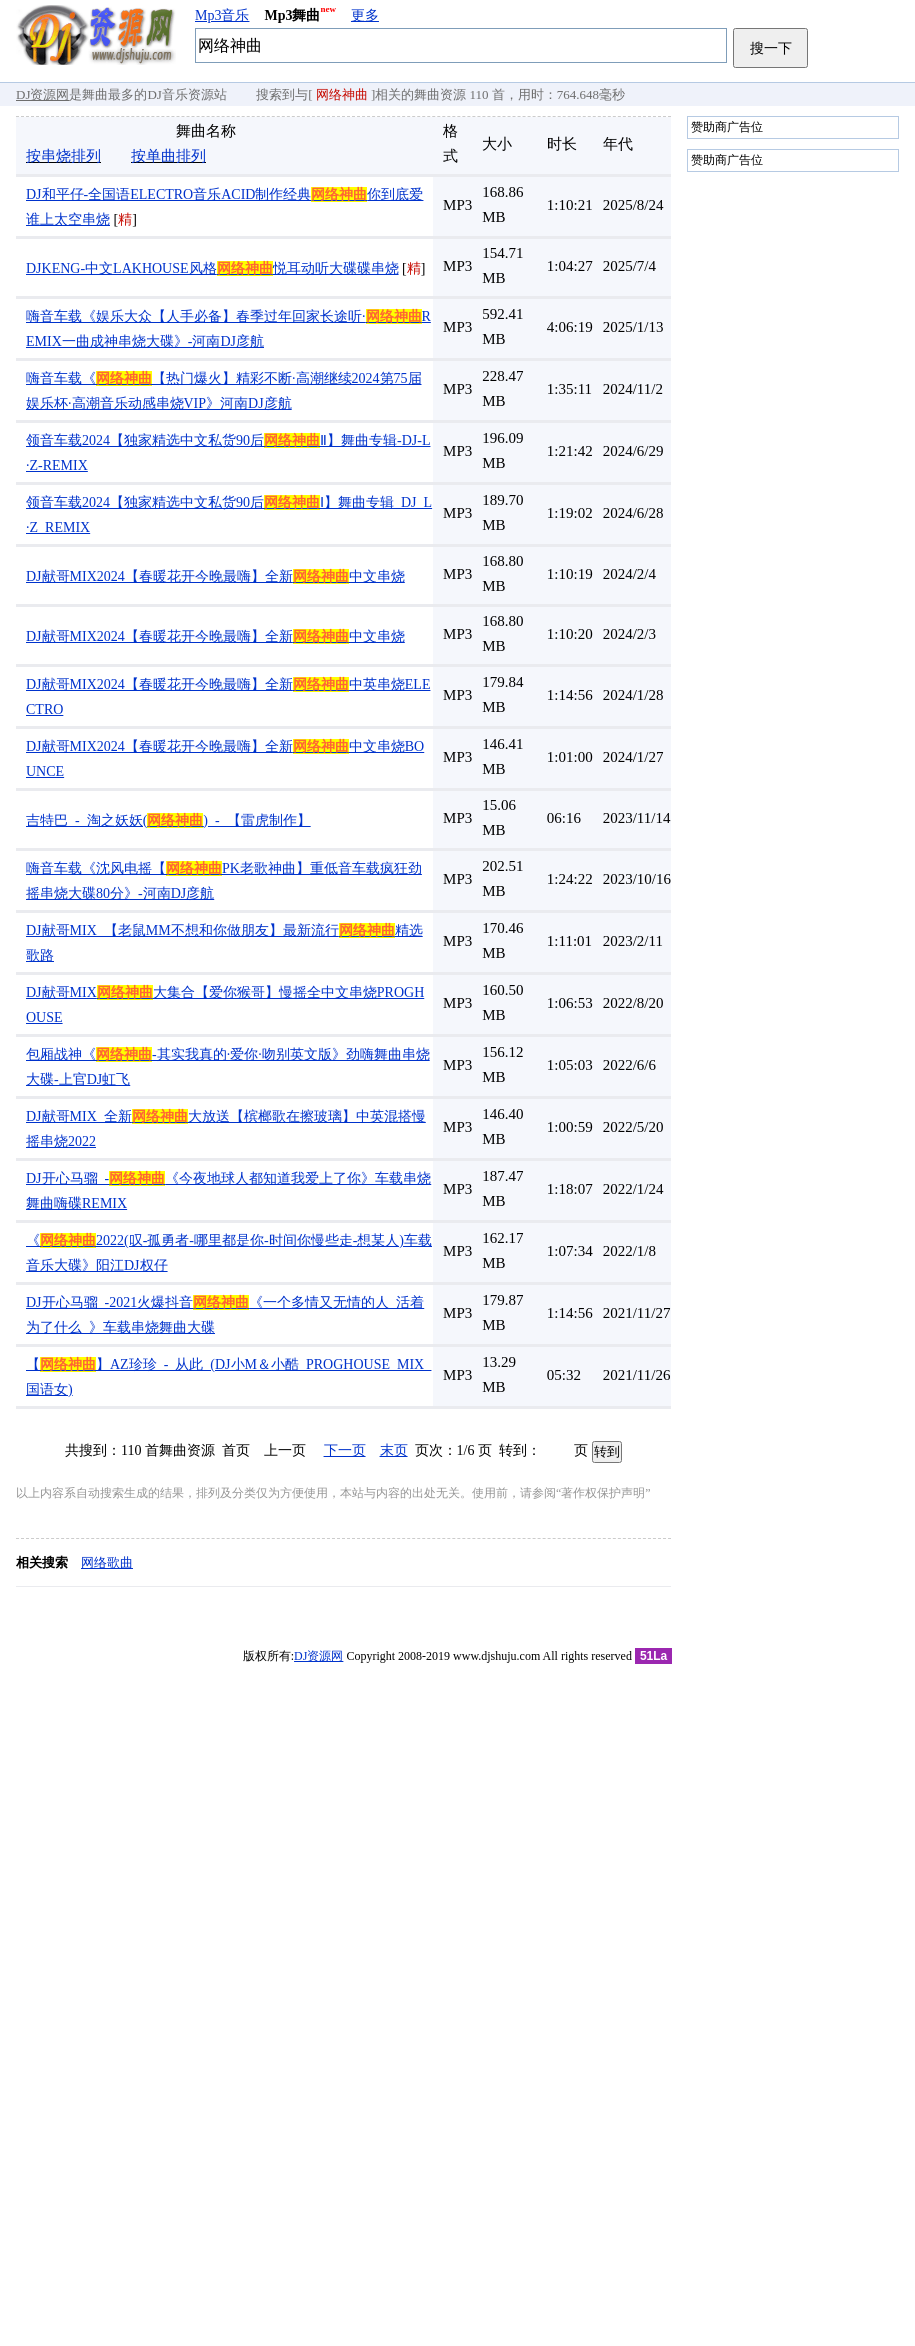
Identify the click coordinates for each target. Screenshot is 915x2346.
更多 (365, 15)
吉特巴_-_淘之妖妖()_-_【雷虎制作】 (168, 820)
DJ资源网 (42, 94)
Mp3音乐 (222, 15)
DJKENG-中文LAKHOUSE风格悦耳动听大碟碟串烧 (212, 268)
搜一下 (771, 48)
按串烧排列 (63, 156)
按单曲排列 (168, 156)
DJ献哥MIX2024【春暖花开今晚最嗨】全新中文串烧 (215, 576)
